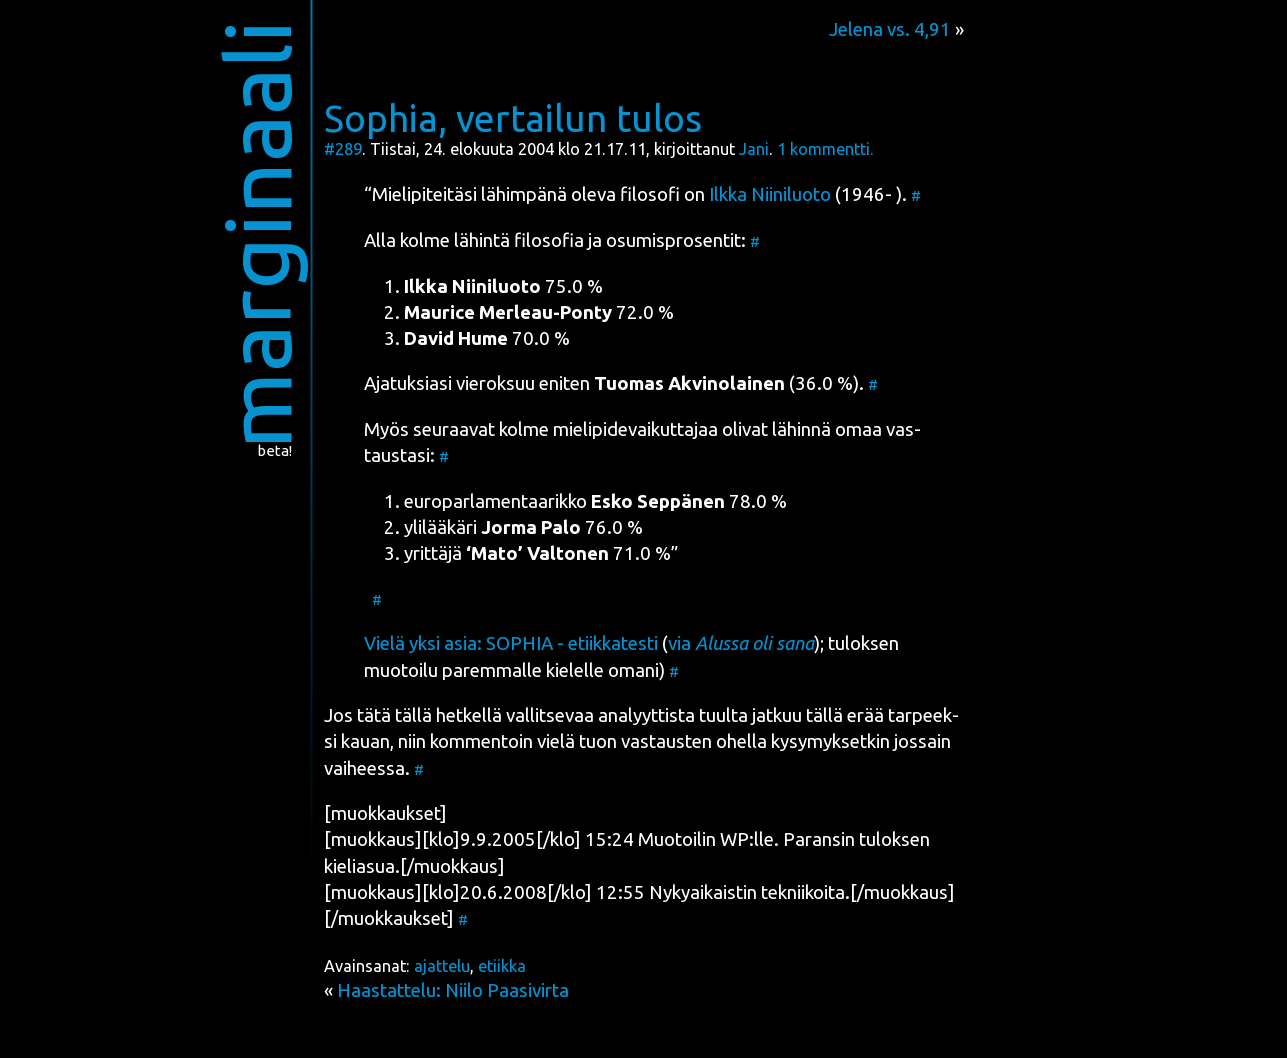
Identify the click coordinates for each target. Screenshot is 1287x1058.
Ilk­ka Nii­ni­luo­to (770, 194)
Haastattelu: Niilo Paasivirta (453, 990)
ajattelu (442, 966)
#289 (343, 149)
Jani (754, 149)
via (741, 643)
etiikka (502, 966)
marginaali (256, 234)
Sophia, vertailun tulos (513, 118)
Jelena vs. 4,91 (890, 29)
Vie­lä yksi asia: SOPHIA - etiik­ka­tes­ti (511, 643)
